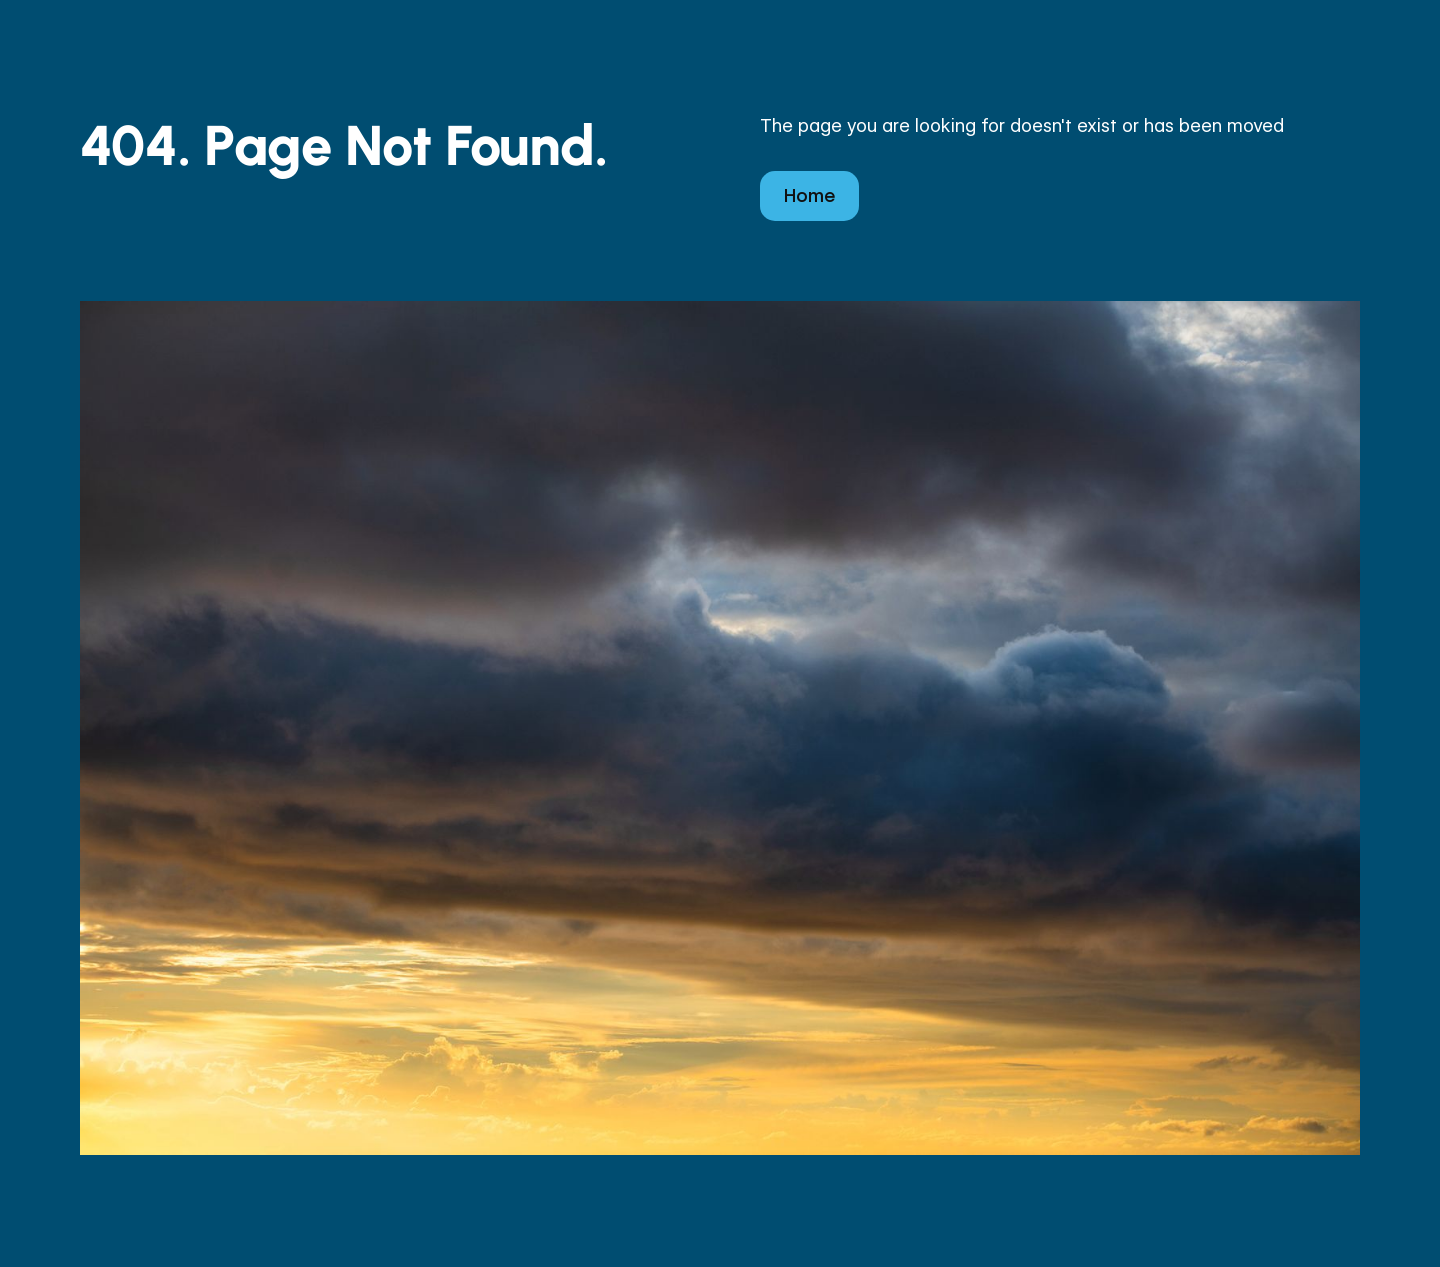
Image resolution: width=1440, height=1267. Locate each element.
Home (809, 195)
